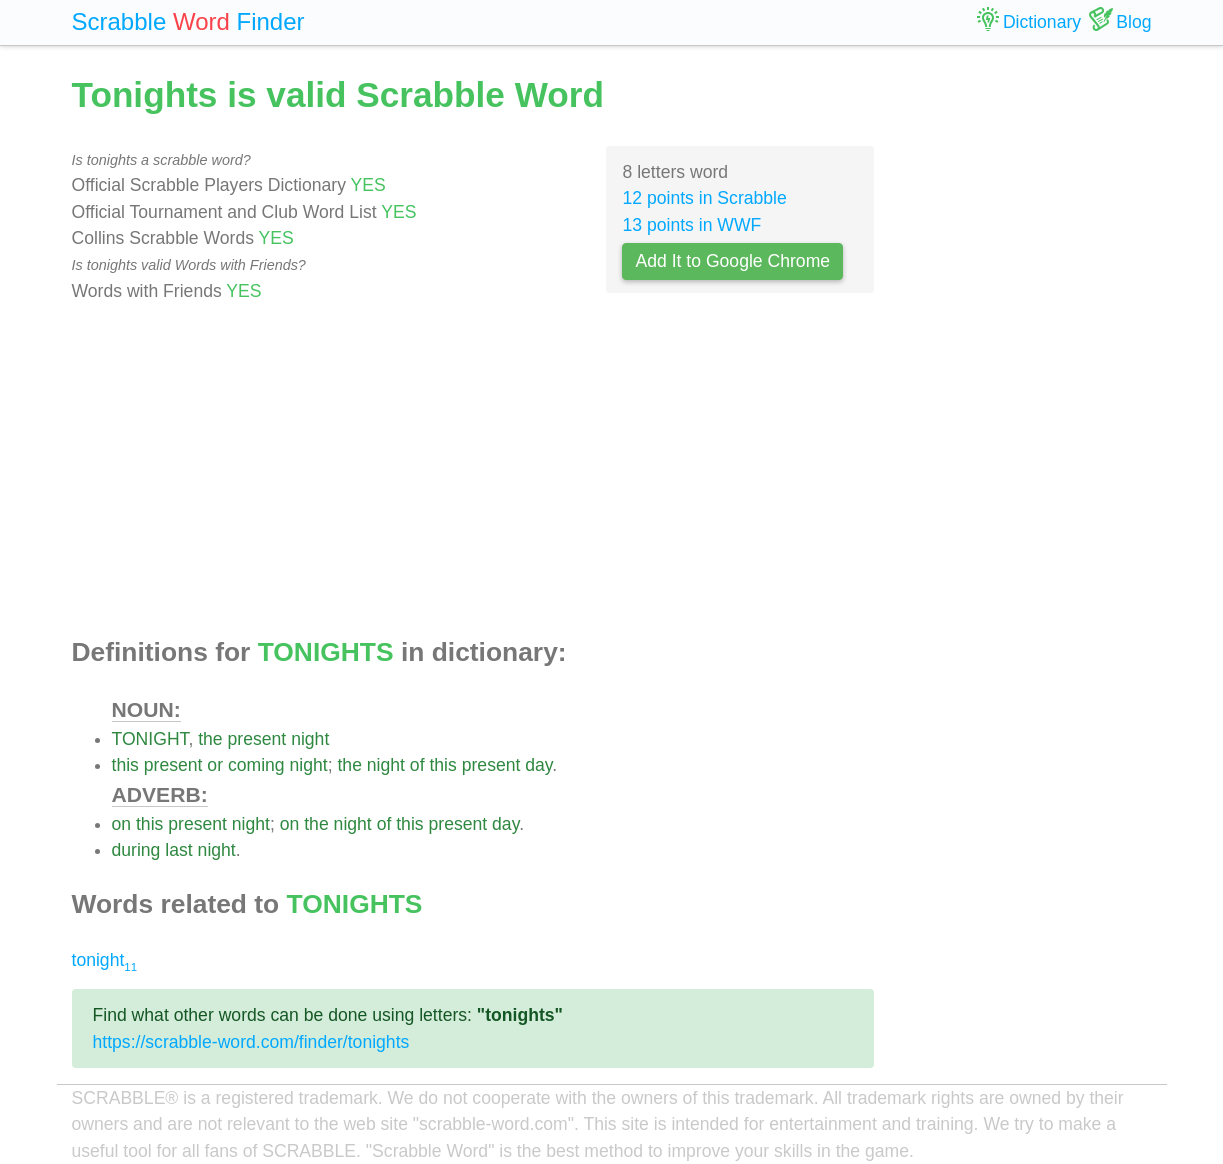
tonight (105, 960)
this (125, 765)
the (210, 739)
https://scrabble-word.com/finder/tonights (251, 1042)
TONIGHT (150, 739)
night (310, 739)
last (178, 850)
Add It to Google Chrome (732, 261)
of (417, 765)
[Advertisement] (473, 471)
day (538, 765)
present (257, 739)
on (122, 824)
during (136, 850)
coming (256, 765)
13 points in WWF (691, 225)
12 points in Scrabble (704, 198)
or (215, 765)
